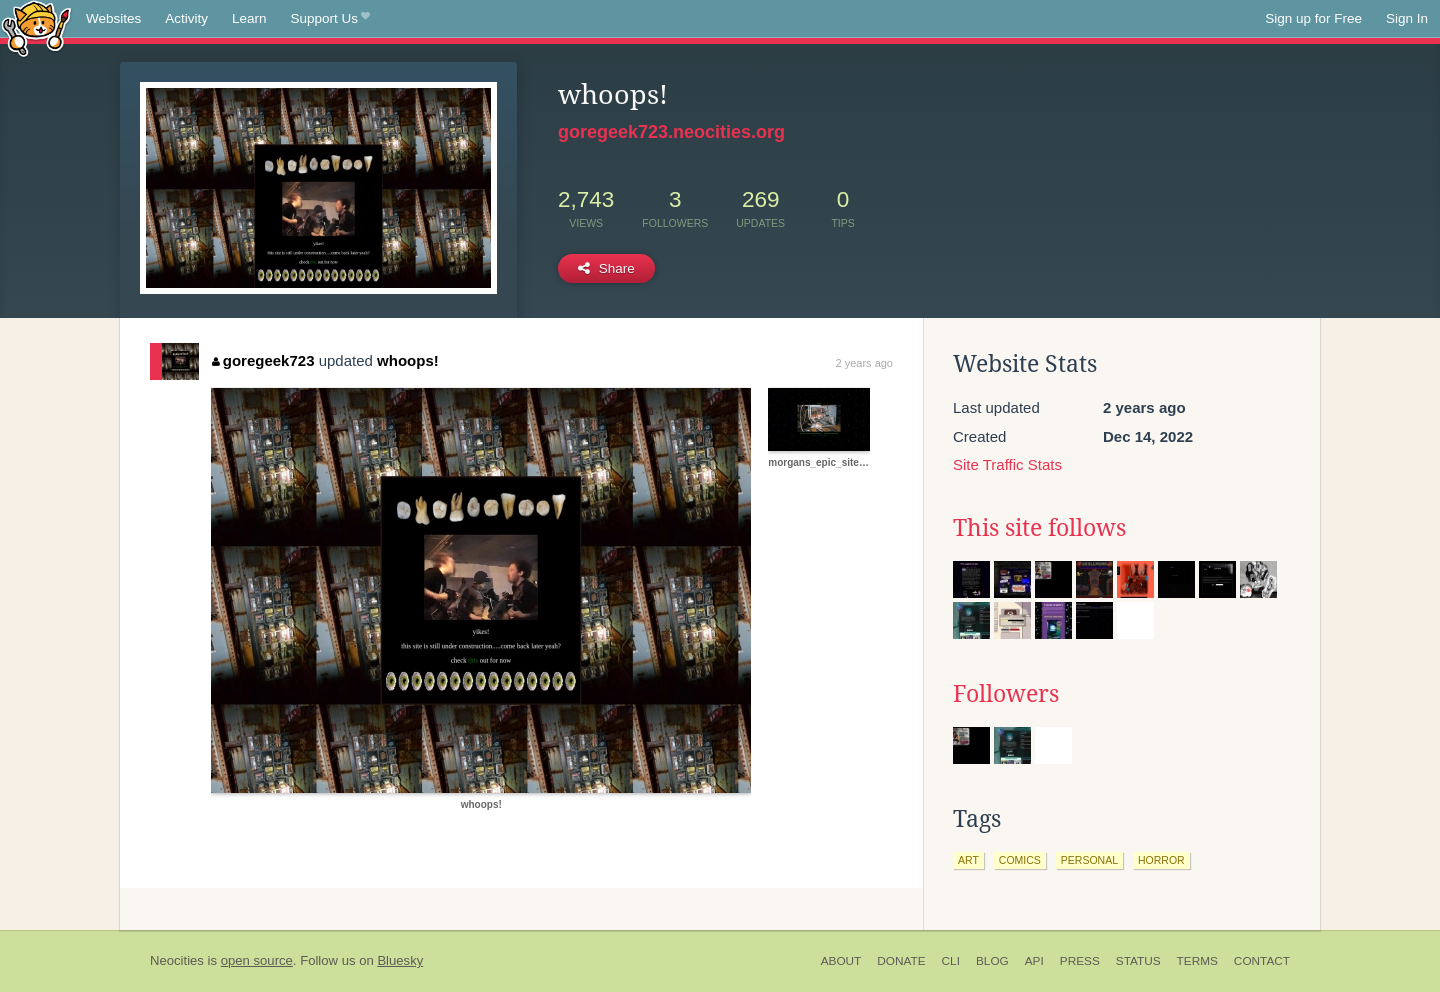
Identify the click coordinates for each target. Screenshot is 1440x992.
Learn (249, 18)
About (841, 961)
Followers (1006, 694)
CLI (951, 961)
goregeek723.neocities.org (671, 132)
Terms (1197, 961)
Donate (901, 961)
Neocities (177, 960)
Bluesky (400, 960)
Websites (113, 18)
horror (1161, 860)
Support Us (330, 19)
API (1034, 961)
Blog (992, 961)
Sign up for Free (1313, 18)
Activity (186, 18)
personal (1089, 860)
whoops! (408, 360)
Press (1080, 961)
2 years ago (864, 363)
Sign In (1407, 18)
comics (1020, 860)
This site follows (1039, 528)
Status (1138, 961)
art (968, 860)
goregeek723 (263, 360)
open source (257, 960)
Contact (1262, 961)
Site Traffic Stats (1007, 464)
